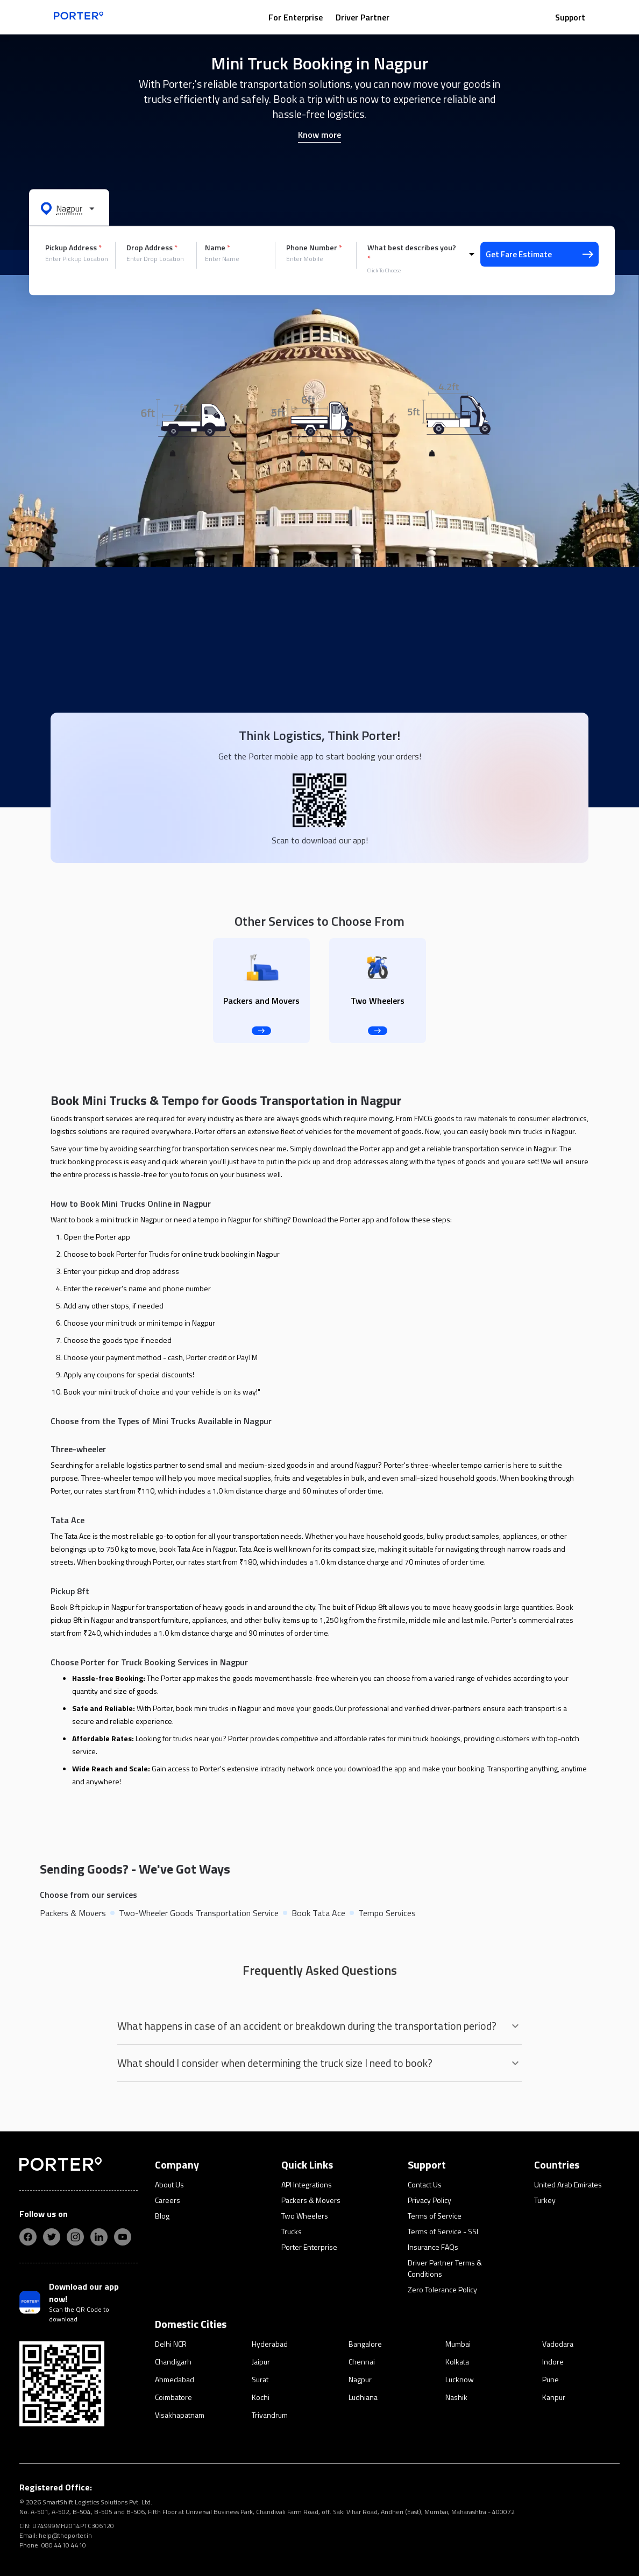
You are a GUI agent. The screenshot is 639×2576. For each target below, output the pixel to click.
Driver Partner (362, 17)
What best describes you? (411, 253)
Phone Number (314, 247)
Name (217, 247)
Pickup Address (73, 247)
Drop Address (152, 247)
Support (570, 17)
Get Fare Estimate (539, 254)
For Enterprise (295, 17)
